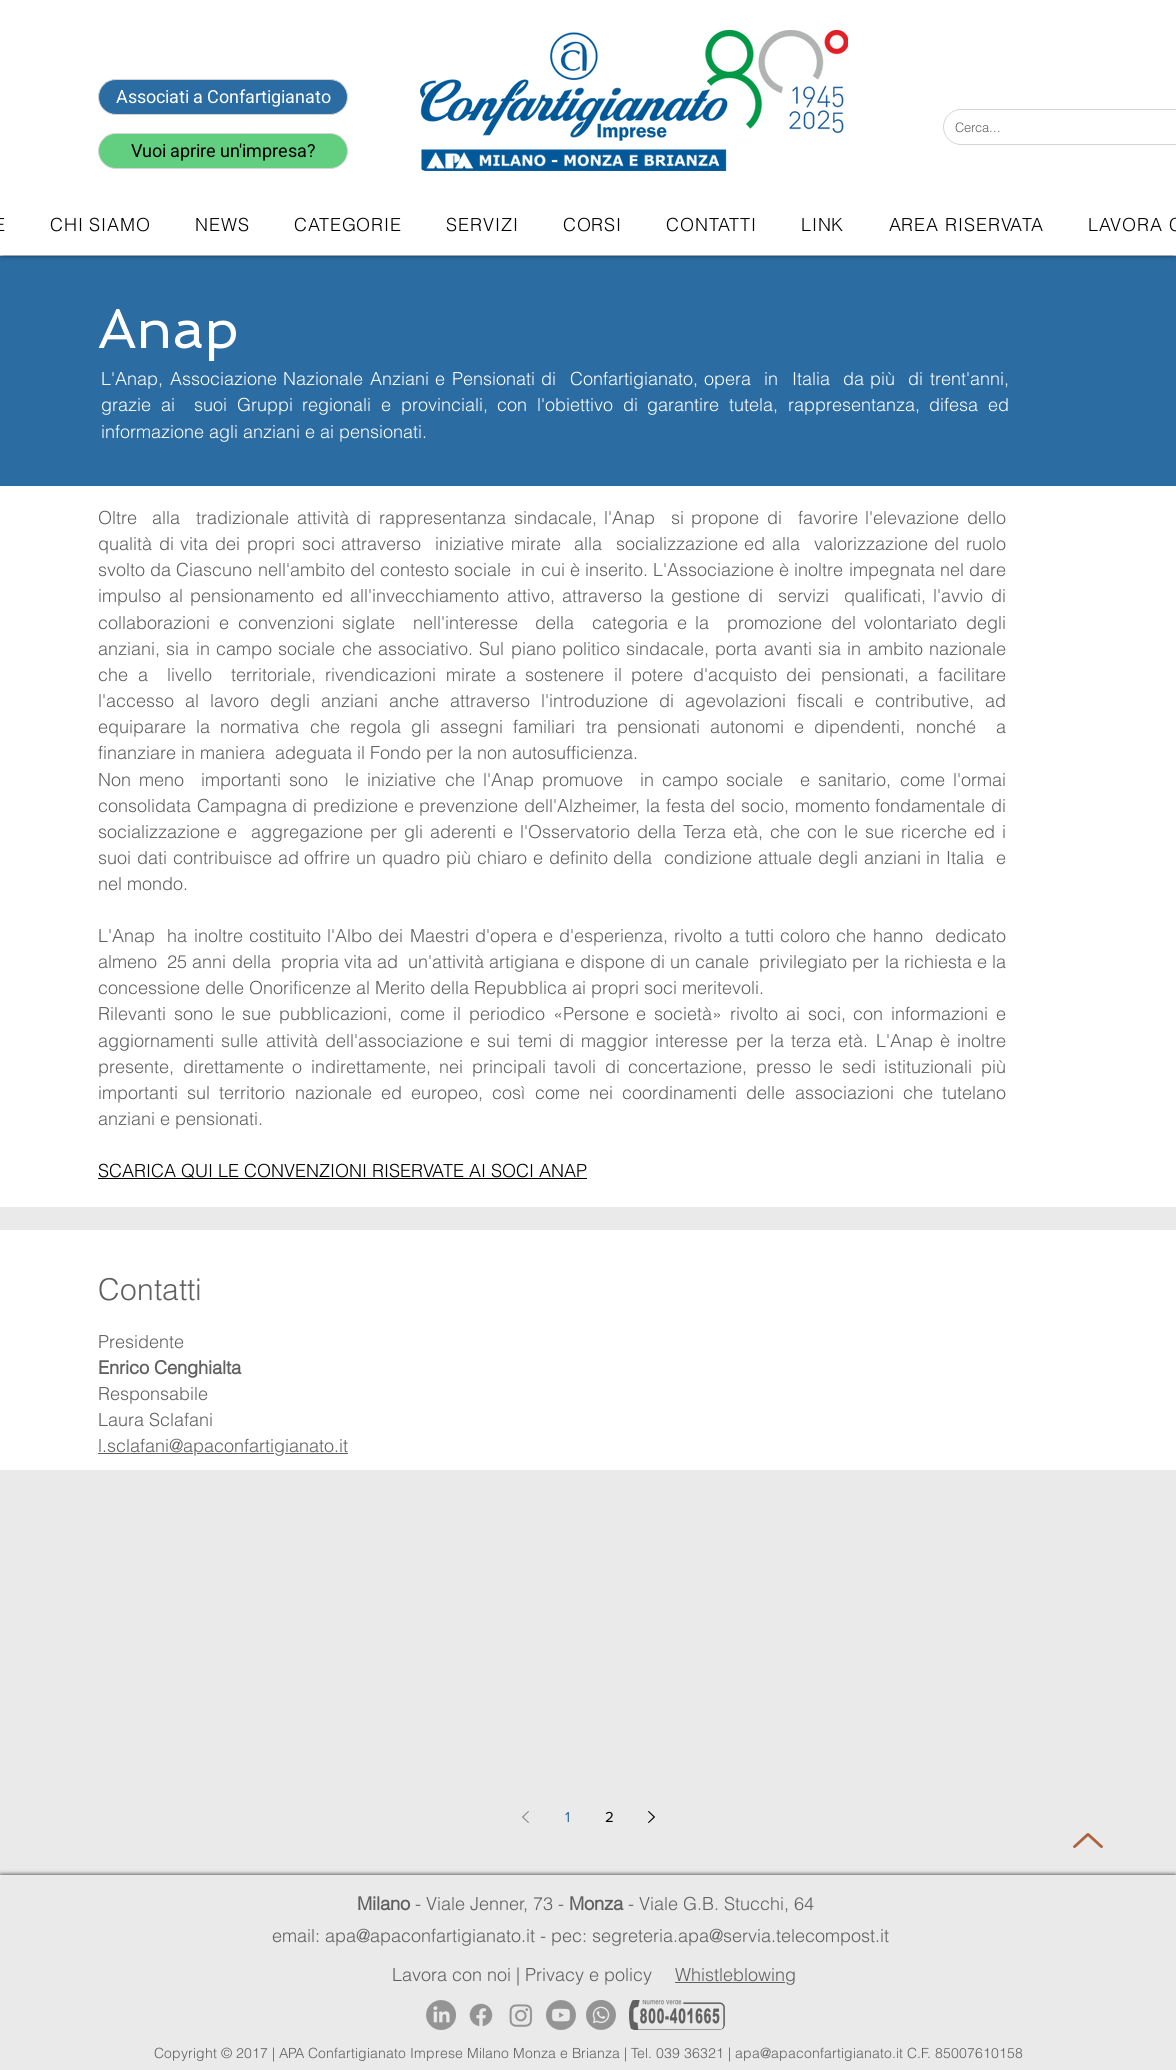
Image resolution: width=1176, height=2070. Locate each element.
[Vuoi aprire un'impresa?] (223, 151)
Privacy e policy (588, 1974)
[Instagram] (521, 2015)
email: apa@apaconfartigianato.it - (411, 1935)
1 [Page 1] (567, 1816)
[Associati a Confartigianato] (223, 97)
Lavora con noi (451, 1974)
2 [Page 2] (609, 1816)
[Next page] (651, 1817)
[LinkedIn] (441, 2015)
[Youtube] (561, 2015)
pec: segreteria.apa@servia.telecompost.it (725, 1935)
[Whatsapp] (601, 2015)
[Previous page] (525, 1817)
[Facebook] (481, 2015)
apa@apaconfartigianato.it (819, 2053)
